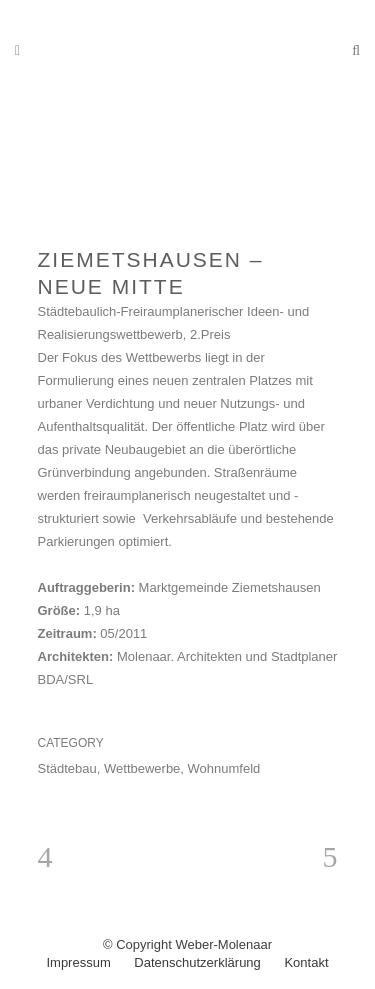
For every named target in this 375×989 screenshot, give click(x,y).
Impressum (78, 962)
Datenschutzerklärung (197, 962)
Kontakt (306, 962)
